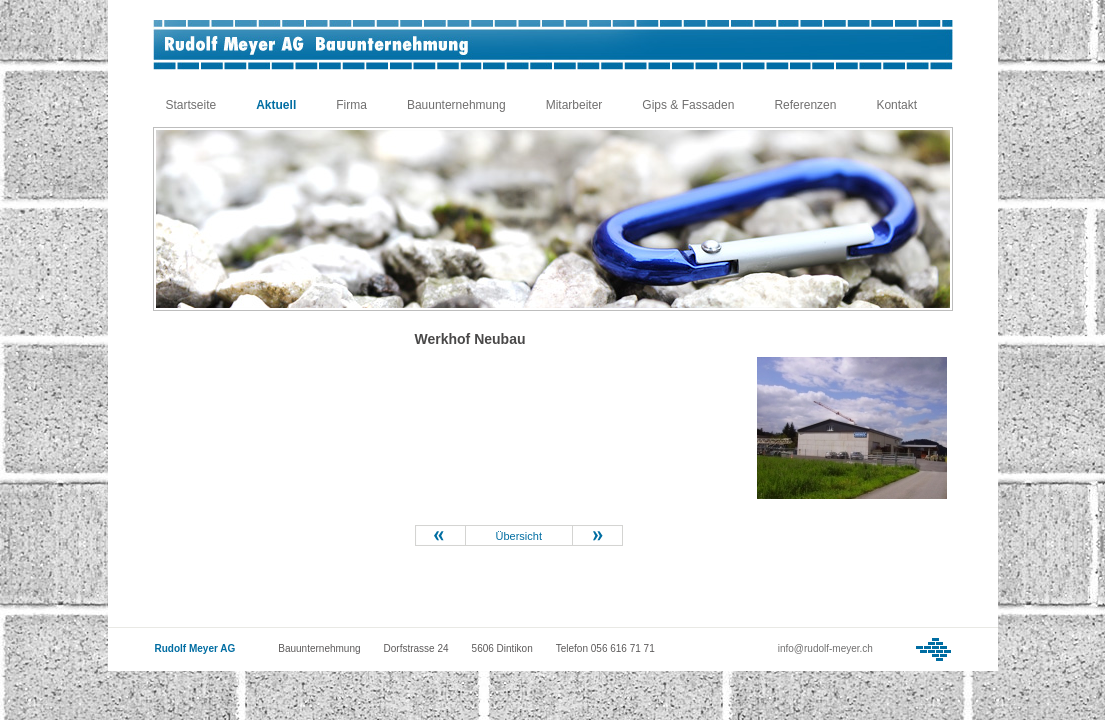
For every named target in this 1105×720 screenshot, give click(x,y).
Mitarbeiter (574, 105)
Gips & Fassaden (688, 105)
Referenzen (805, 105)
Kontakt (896, 105)
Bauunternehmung (456, 105)
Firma (351, 105)
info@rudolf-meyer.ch (825, 648)
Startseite (191, 105)
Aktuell (276, 105)
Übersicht (519, 536)
